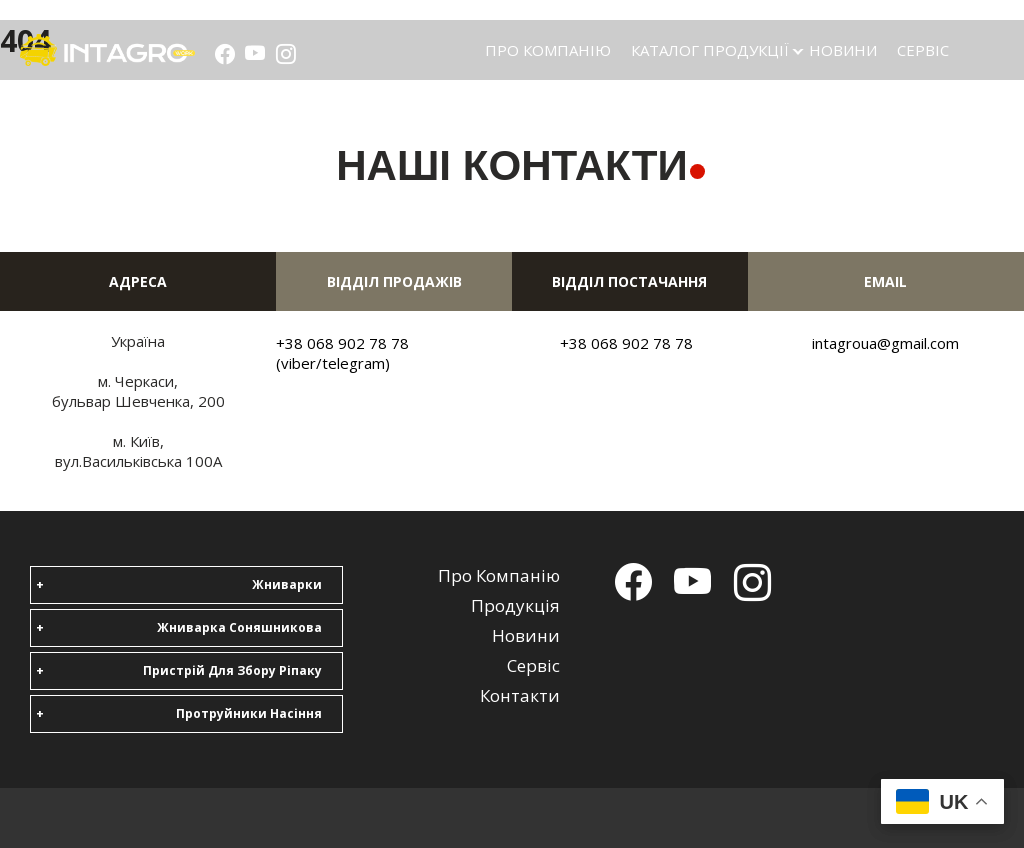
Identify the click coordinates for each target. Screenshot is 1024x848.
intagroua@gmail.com (885, 343)
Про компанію (548, 50)
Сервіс (923, 50)
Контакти (520, 695)
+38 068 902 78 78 (626, 343)
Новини (843, 50)
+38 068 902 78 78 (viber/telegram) (342, 353)
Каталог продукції (710, 50)
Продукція (515, 605)
